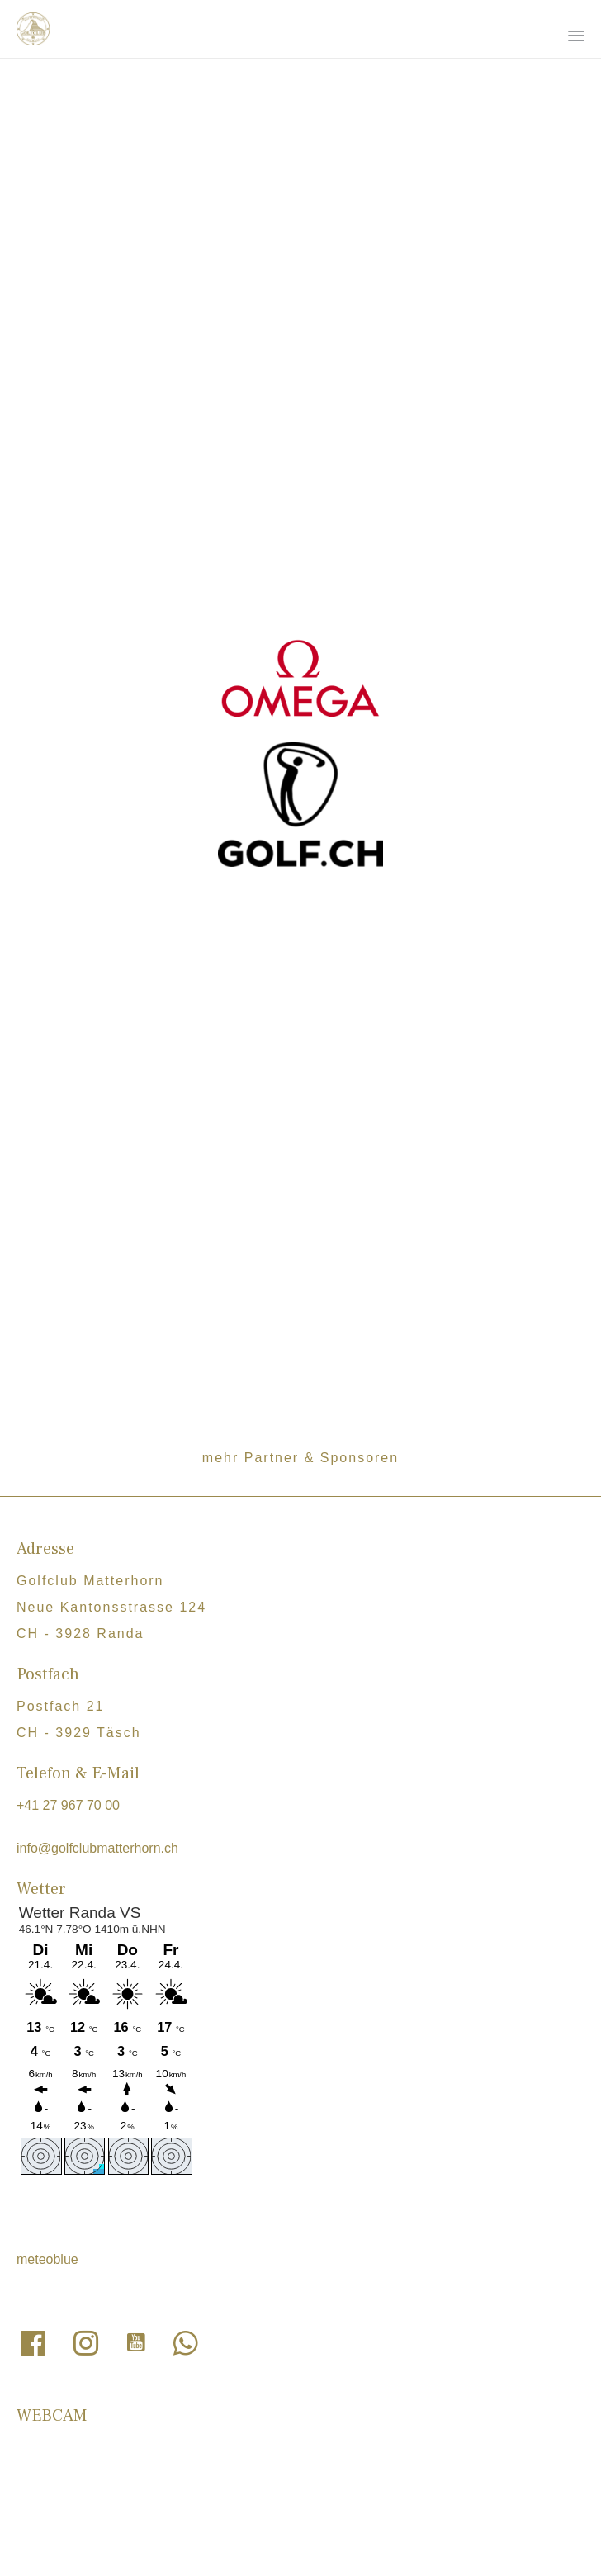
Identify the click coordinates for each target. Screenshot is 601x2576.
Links (195, 2196)
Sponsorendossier (197, 2216)
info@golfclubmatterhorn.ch (97, 1544)
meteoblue (47, 1956)
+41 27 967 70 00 (68, 1501)
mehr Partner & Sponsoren (300, 1154)
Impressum (318, 2252)
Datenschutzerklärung (208, 2252)
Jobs (157, 2196)
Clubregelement (321, 2196)
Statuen (243, 2196)
